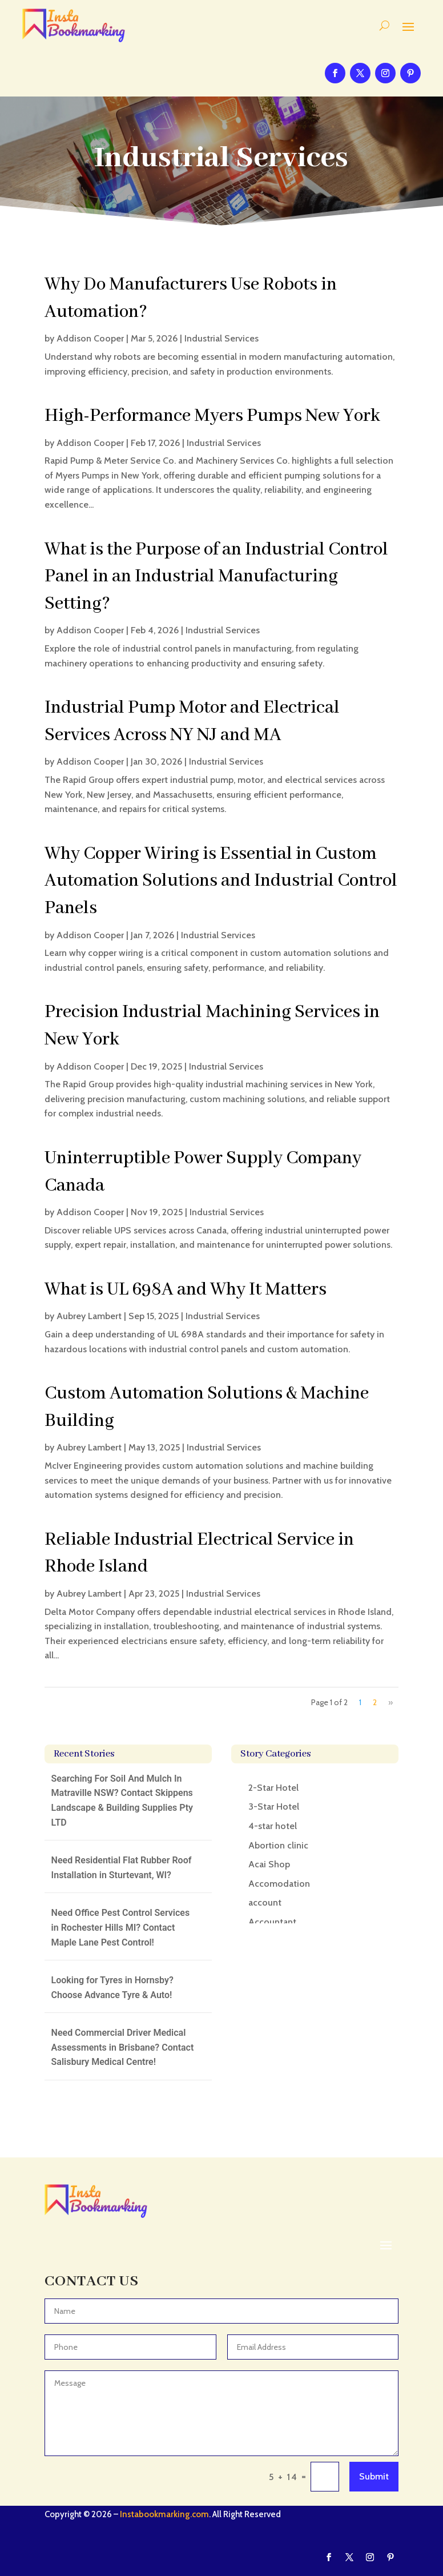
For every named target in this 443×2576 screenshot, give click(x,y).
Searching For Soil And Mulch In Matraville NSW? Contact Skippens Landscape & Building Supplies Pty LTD (122, 1800)
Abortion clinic (278, 1845)
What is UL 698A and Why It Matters (186, 1289)
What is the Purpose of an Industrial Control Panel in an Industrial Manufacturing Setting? (216, 577)
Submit (374, 2476)
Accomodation (279, 1883)
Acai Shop (269, 1864)
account (264, 1902)
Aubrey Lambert (89, 1316)
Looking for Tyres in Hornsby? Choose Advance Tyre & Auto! (112, 1987)
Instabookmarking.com (164, 2514)
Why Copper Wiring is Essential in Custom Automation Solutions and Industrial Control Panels (221, 881)
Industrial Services (221, 338)
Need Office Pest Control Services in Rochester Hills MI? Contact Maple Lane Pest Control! (120, 1927)
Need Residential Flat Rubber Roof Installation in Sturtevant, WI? (121, 1867)
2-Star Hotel (273, 1787)
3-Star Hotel (273, 1806)
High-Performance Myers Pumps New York (212, 416)
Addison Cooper (90, 338)
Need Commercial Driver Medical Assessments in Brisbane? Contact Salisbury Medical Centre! (122, 2047)
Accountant (272, 1921)
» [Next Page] (390, 1702)
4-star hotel (272, 1826)
